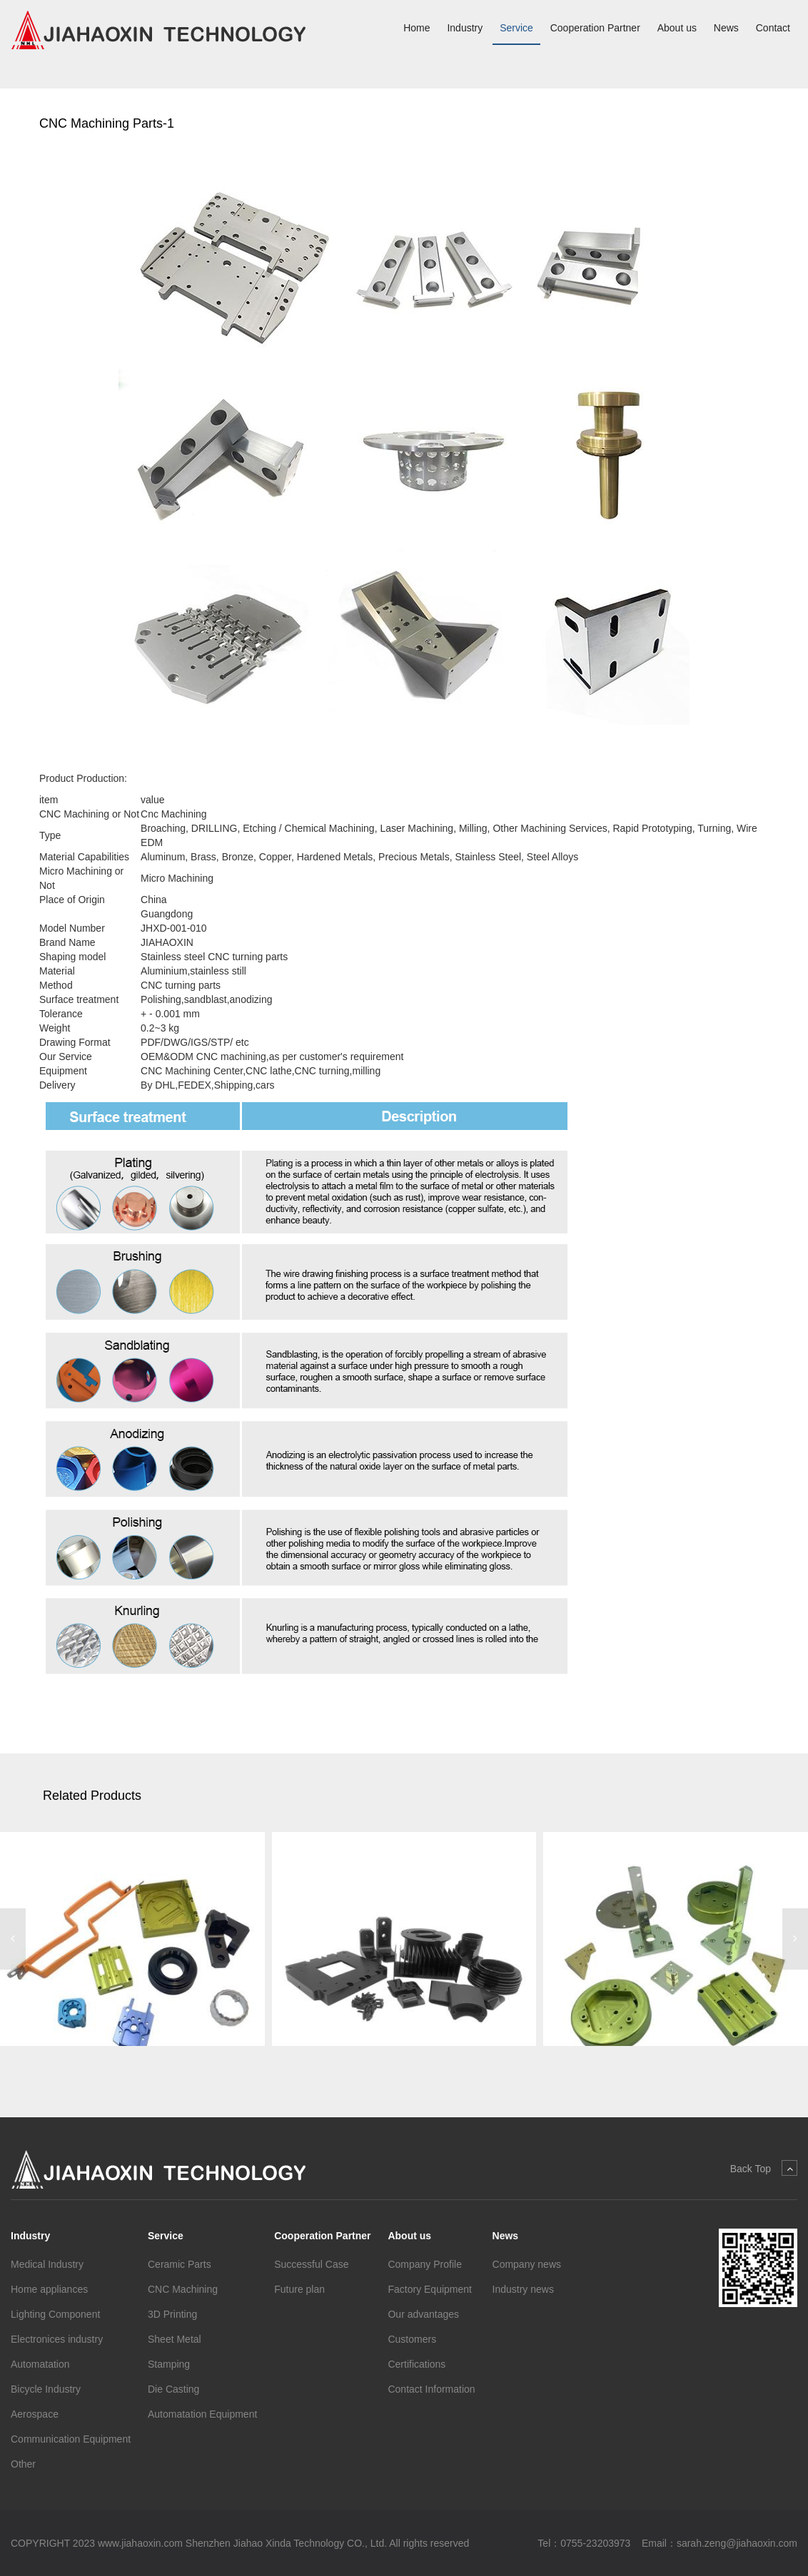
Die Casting (173, 2389)
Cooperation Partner (595, 28)
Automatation (40, 2364)
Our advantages (423, 2314)
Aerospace (35, 2414)
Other (23, 2464)
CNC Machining (183, 2289)
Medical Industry (47, 2264)
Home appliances (49, 2289)
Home (416, 28)
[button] (13, 1939)
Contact (773, 28)
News (726, 28)
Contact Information (431, 2389)
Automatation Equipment (202, 2414)
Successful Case (311, 2264)
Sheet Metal (174, 2339)
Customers (412, 2339)
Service (516, 28)
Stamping (169, 2364)
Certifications (416, 2364)
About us (677, 28)
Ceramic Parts (179, 2264)
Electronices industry (57, 2339)
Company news (527, 2264)
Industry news (523, 2289)
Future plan (299, 2289)
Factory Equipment (430, 2289)
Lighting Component (55, 2314)
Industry (465, 28)
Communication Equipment (71, 2439)
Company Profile (425, 2264)
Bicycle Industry (46, 2389)
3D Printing (172, 2314)
